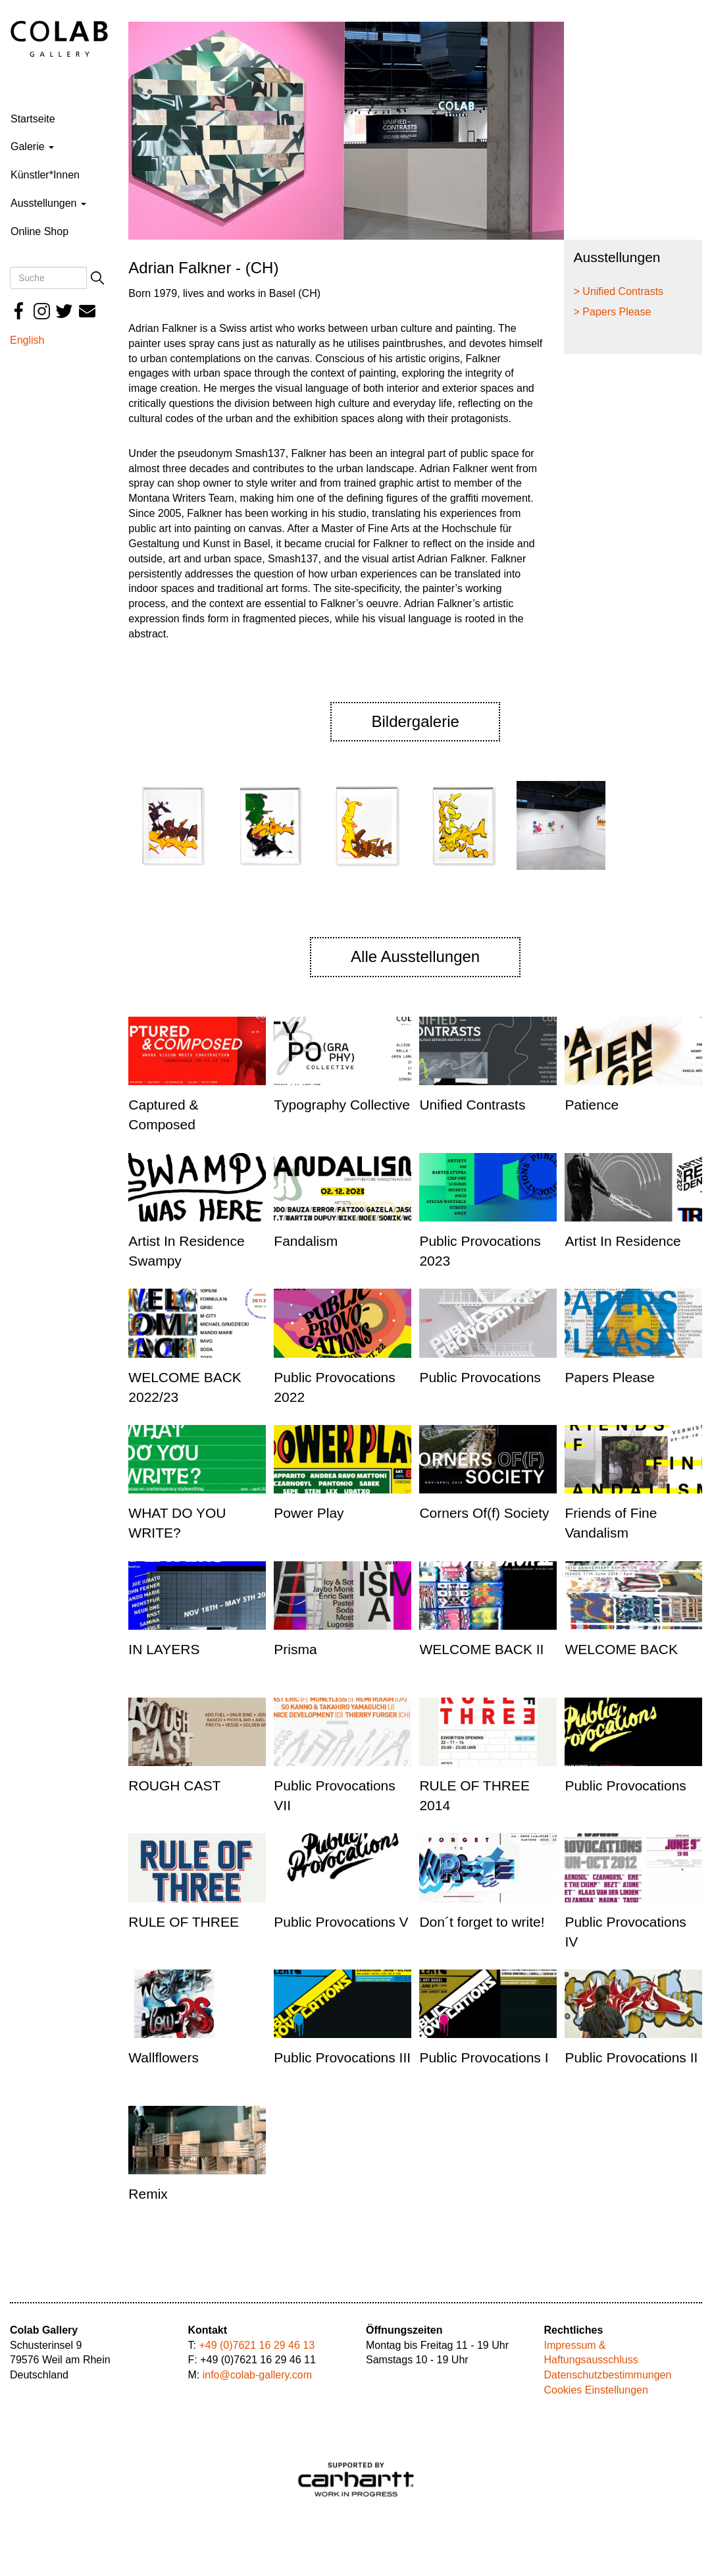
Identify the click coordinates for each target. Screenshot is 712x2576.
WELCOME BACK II (481, 1649)
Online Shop (39, 231)
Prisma (295, 1649)
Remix (148, 2193)
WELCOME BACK (621, 1649)
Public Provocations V (341, 1921)
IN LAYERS (163, 1649)
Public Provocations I (483, 2057)
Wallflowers (163, 2057)
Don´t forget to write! (481, 1921)
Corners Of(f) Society (484, 1512)
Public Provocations (479, 1377)
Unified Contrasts (472, 1104)
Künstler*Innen (45, 174)
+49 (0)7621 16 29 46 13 (257, 2345)
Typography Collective (342, 1104)
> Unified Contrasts (619, 291)
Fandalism (306, 1240)
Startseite (33, 118)
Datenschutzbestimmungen (608, 2374)
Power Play (308, 1512)
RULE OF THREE (183, 1921)
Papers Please (610, 1377)
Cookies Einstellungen (596, 2390)
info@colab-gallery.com (257, 2374)
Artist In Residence (622, 1240)
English (27, 340)
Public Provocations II (631, 2057)
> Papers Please (612, 311)
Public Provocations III (342, 2057)
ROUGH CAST (174, 1785)
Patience (592, 1104)
